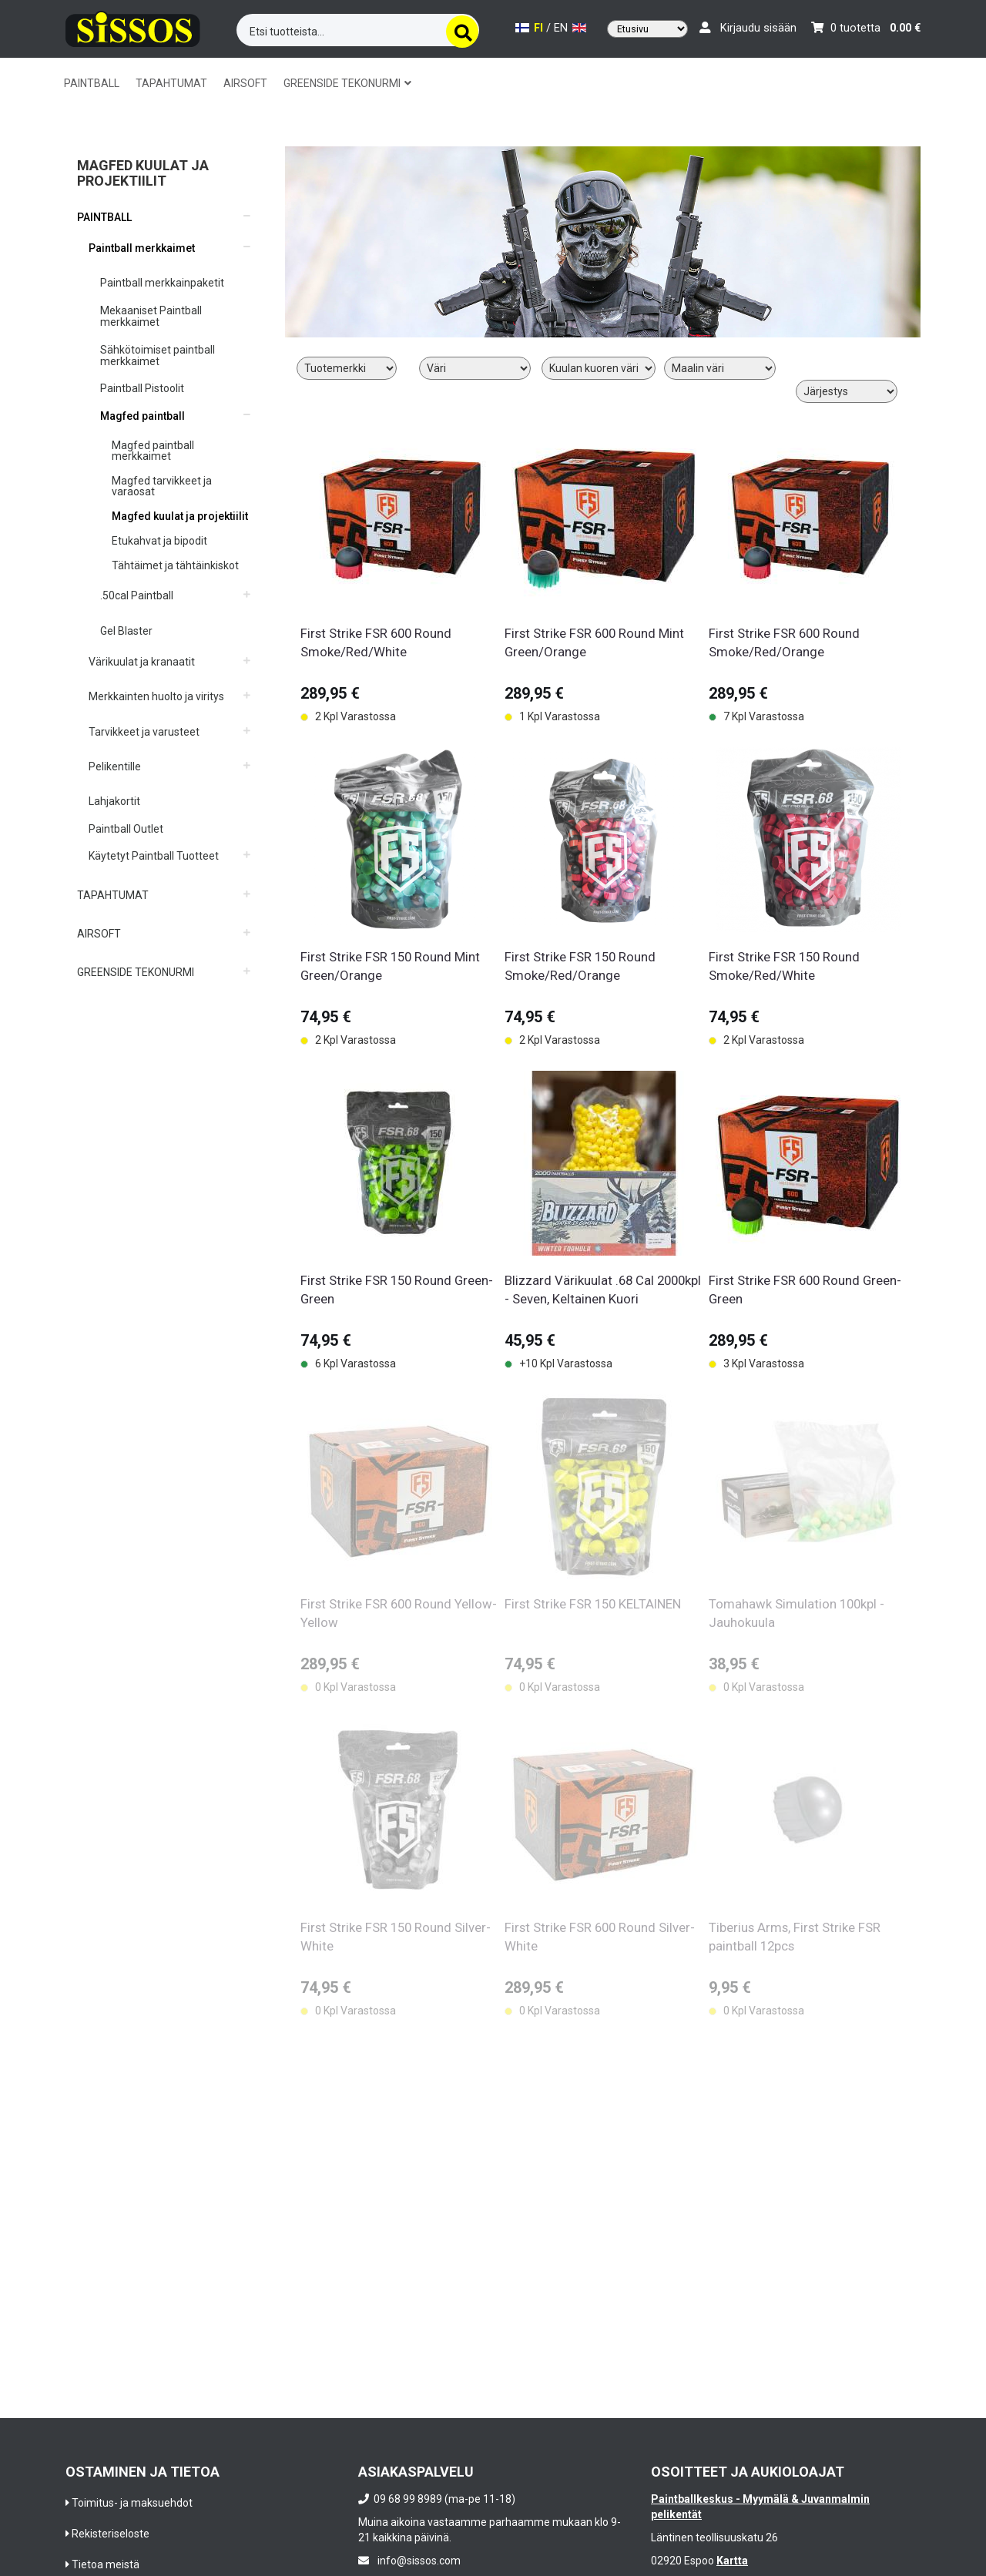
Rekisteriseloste (110, 2533)
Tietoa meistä (105, 2564)
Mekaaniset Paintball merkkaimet (151, 316)
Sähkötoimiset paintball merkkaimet (157, 355)
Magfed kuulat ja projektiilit (180, 516)
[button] (163, 211)
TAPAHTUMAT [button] (171, 83)
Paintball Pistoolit (142, 388)
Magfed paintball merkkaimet (153, 450)
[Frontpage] (132, 26)
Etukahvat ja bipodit (159, 541)
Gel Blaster (126, 631)
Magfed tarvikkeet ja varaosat (162, 486)
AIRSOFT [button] (245, 83)
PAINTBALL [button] (91, 83)
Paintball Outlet (126, 829)
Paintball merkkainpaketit (162, 283)
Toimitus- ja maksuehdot (132, 2503)
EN (570, 28)
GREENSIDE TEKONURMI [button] (347, 83)
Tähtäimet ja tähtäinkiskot (175, 565)
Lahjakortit (114, 801)
